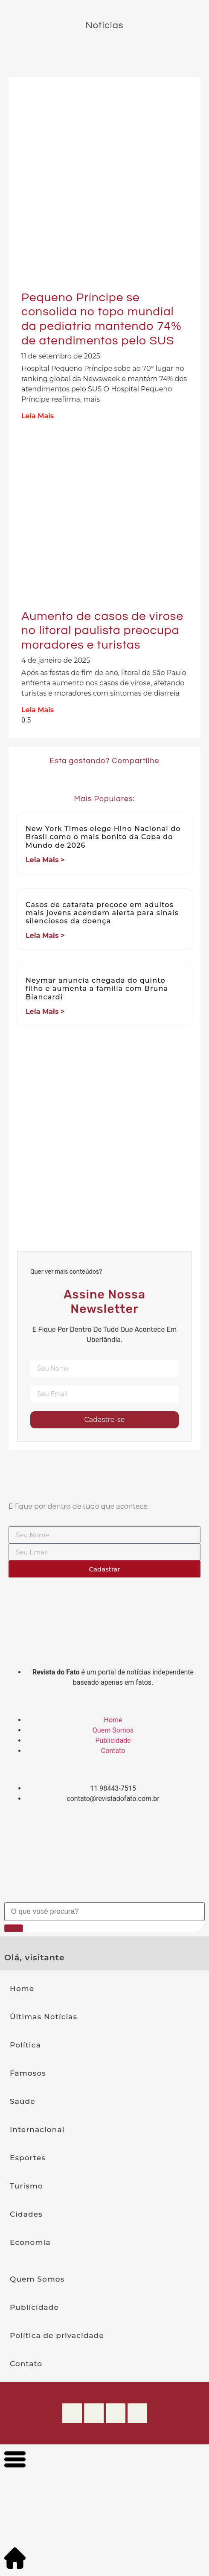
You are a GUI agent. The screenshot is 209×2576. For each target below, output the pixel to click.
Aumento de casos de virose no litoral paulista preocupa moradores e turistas (102, 630)
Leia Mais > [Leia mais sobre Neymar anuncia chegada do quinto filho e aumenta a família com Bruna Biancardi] (45, 1011)
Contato (26, 2363)
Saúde (22, 2101)
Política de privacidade (57, 2335)
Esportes (28, 2157)
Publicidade (34, 2307)
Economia (30, 2242)
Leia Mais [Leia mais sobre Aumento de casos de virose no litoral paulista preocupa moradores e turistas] (37, 710)
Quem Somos (37, 2279)
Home (22, 1988)
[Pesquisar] (13, 1928)
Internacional (37, 2129)
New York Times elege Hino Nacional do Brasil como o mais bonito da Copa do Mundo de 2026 (103, 837)
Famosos (28, 2073)
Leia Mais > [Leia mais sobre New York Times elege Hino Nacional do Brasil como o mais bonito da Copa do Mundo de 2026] (45, 860)
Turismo (26, 2186)
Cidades (26, 2214)
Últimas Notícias (43, 2016)
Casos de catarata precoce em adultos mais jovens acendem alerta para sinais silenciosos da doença (102, 913)
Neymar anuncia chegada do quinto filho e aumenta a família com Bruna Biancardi (97, 988)
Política (25, 2045)
